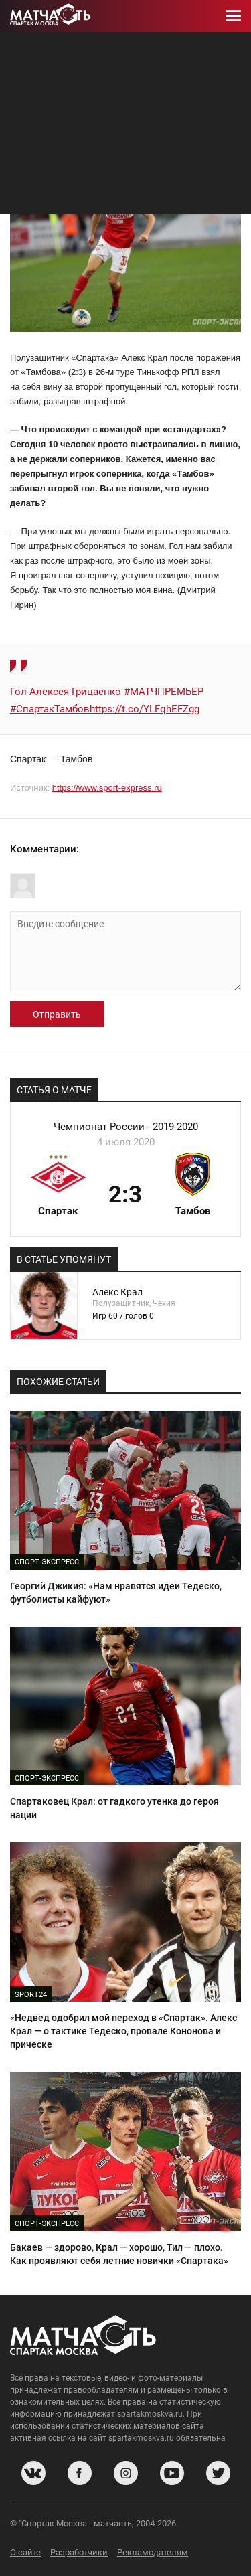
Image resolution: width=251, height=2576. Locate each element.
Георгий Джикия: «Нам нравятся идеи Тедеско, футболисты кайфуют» (116, 1593)
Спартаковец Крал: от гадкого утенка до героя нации (114, 1808)
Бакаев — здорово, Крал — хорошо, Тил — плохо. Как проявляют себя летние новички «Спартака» (119, 2254)
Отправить (57, 1014)
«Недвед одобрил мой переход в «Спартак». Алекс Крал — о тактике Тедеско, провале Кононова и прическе (123, 2031)
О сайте (25, 2552)
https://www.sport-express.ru (107, 788)
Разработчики (79, 2552)
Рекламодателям (152, 2552)
